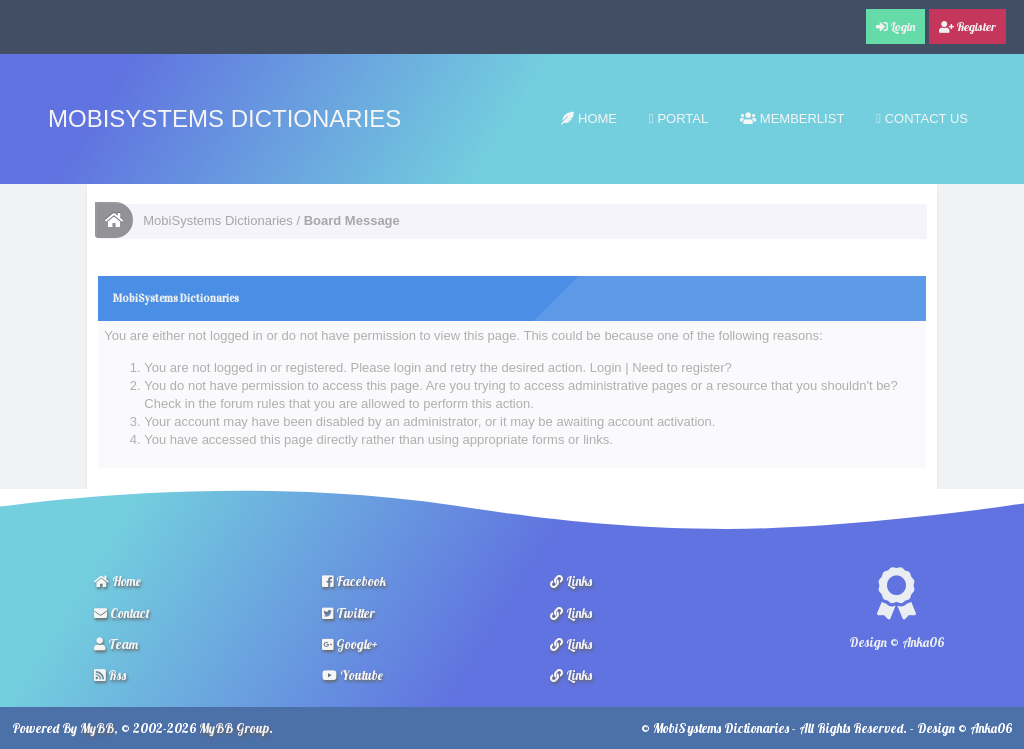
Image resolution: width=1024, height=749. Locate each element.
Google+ (350, 644)
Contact (122, 613)
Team (116, 644)
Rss (110, 675)
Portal (678, 118)
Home (589, 118)
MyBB (97, 728)
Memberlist (792, 118)
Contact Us (922, 118)
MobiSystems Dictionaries (224, 118)
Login (606, 367)
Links (571, 581)
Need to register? (682, 367)
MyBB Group (234, 728)
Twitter (348, 613)
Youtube (352, 675)
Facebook (354, 581)
